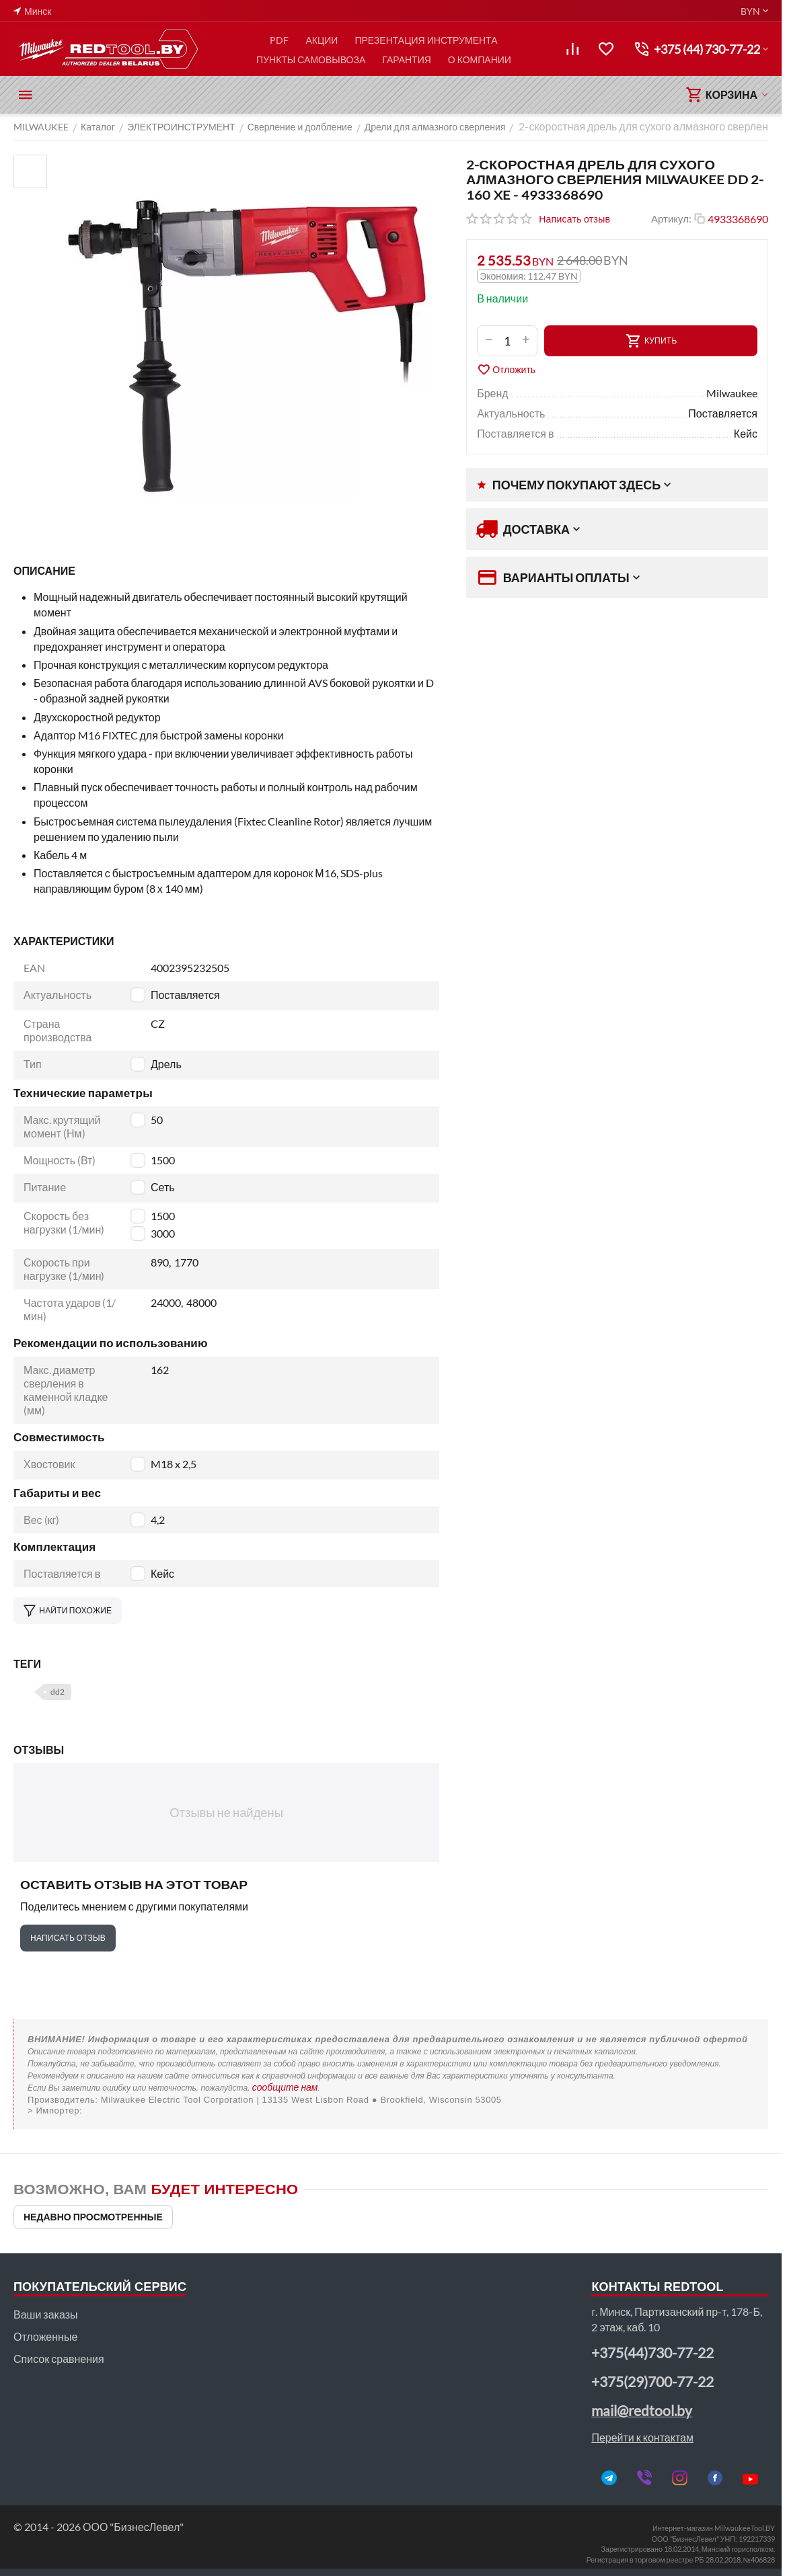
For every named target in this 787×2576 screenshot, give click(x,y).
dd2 (57, 1692)
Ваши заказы (45, 2314)
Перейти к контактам (642, 2437)
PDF (279, 40)
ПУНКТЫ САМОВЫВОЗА (310, 59)
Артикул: (671, 218)
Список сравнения (58, 2358)
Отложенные (45, 2336)
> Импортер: (55, 2110)
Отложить (506, 369)
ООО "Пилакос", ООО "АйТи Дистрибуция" (391, 2110)
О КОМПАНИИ (479, 59)
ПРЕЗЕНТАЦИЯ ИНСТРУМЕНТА (425, 40)
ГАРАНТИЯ (406, 59)
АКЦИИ (321, 40)
